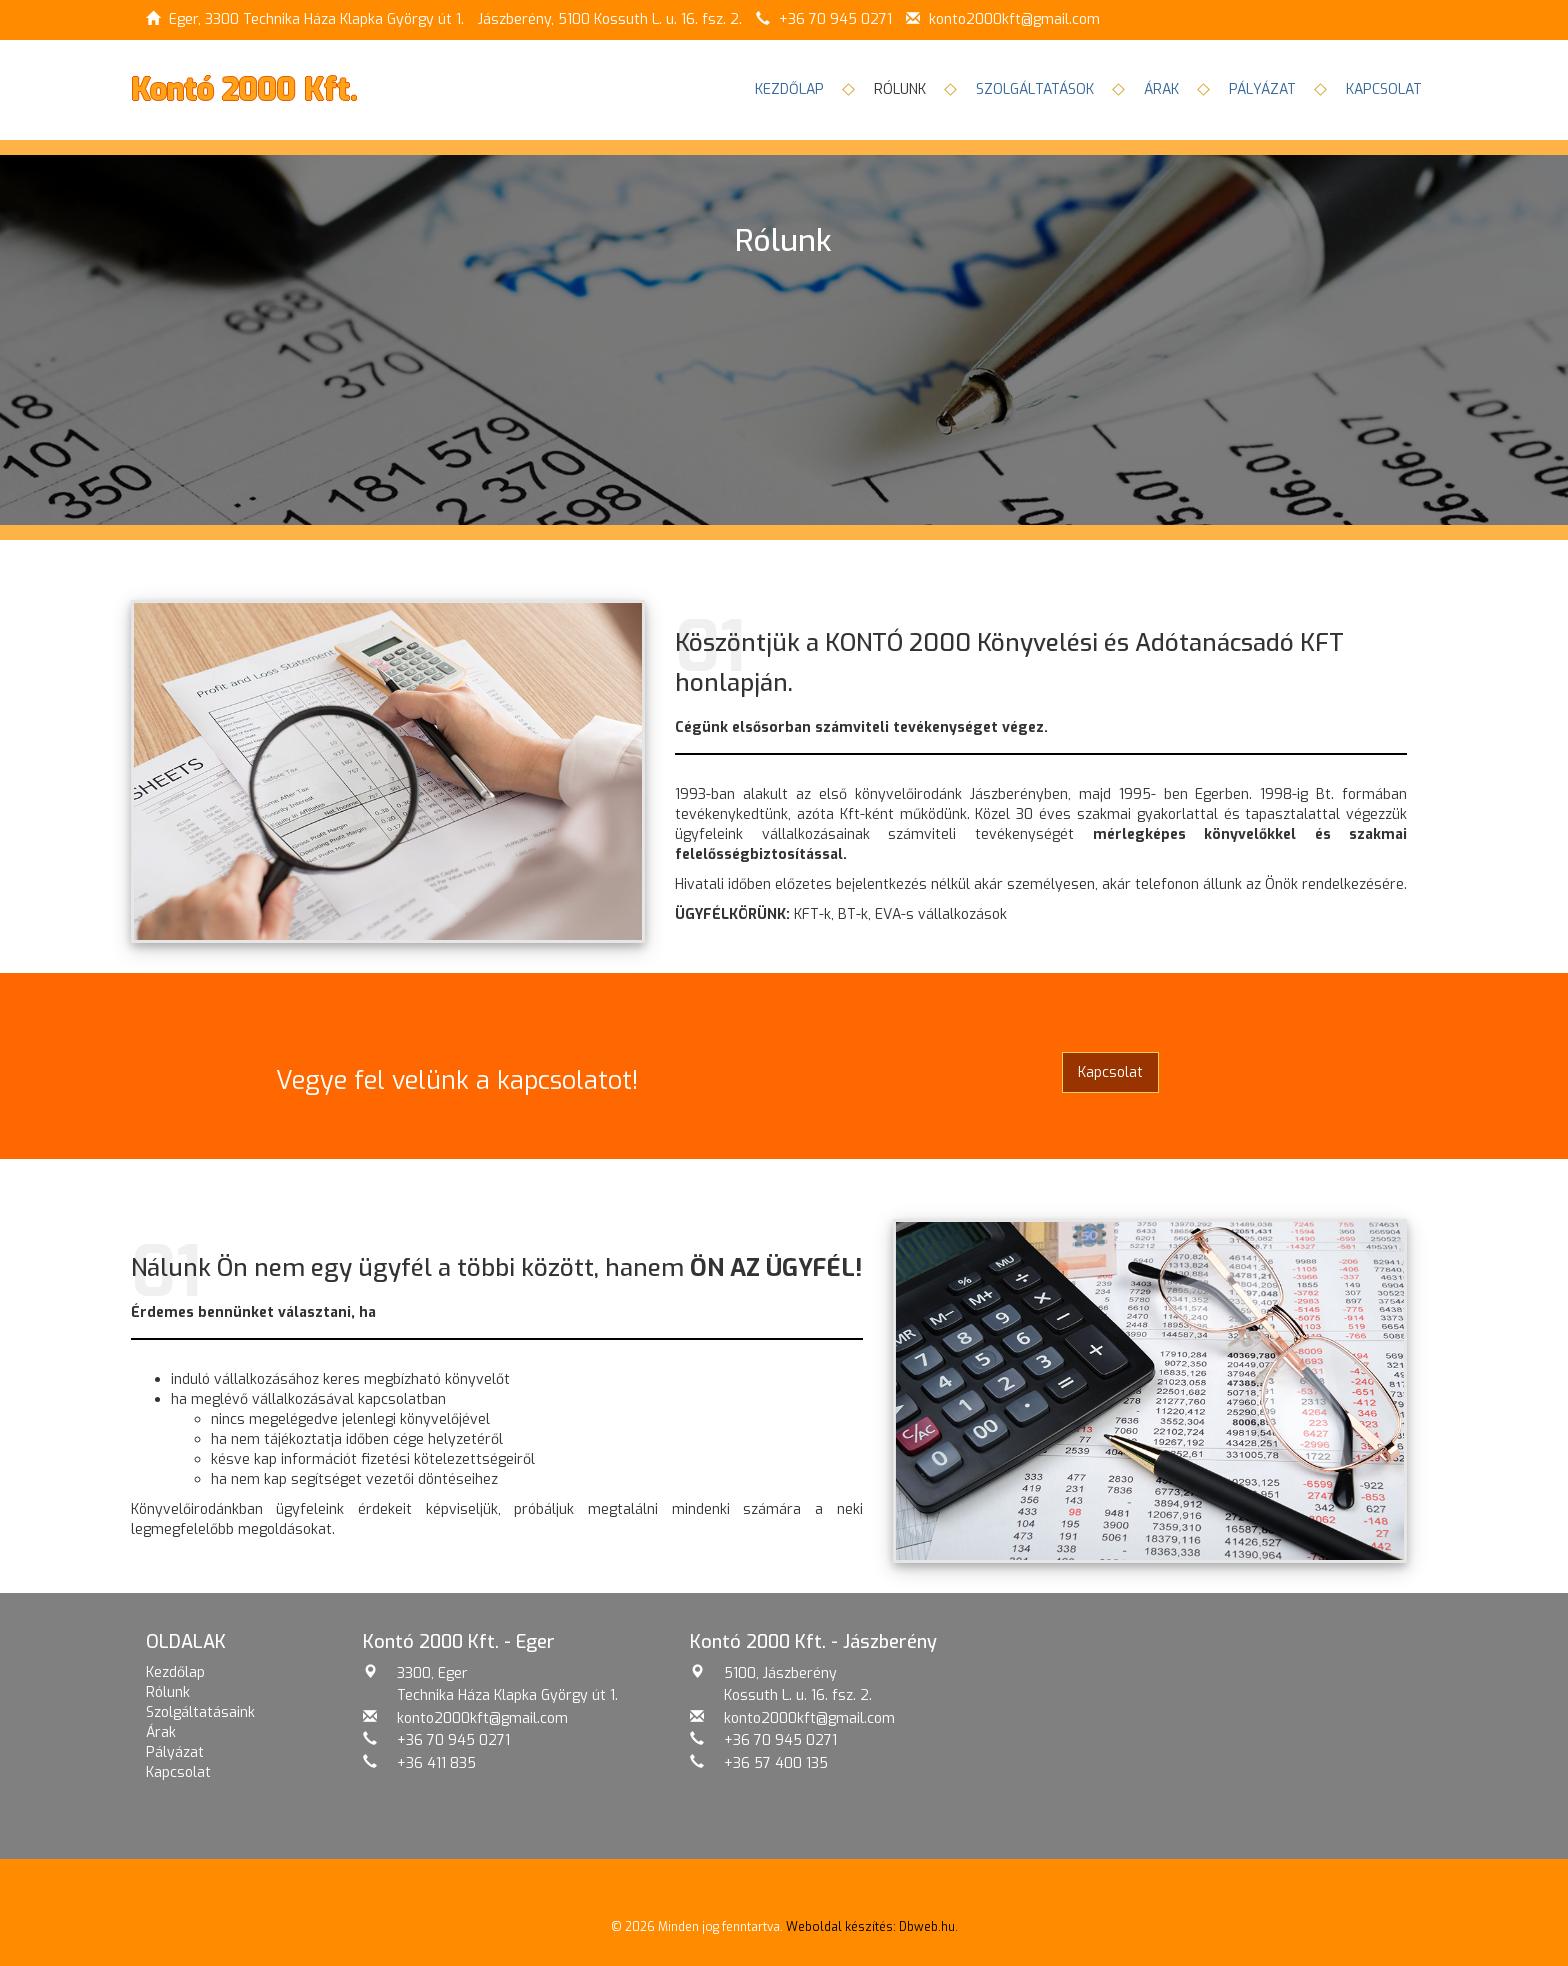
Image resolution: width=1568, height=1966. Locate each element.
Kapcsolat (1384, 89)
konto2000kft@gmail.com (1014, 19)
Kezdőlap (789, 89)
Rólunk (168, 1692)
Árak (1161, 89)
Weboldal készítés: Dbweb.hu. (872, 1927)
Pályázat (1262, 89)
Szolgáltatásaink (200, 1712)
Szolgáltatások (1035, 89)
